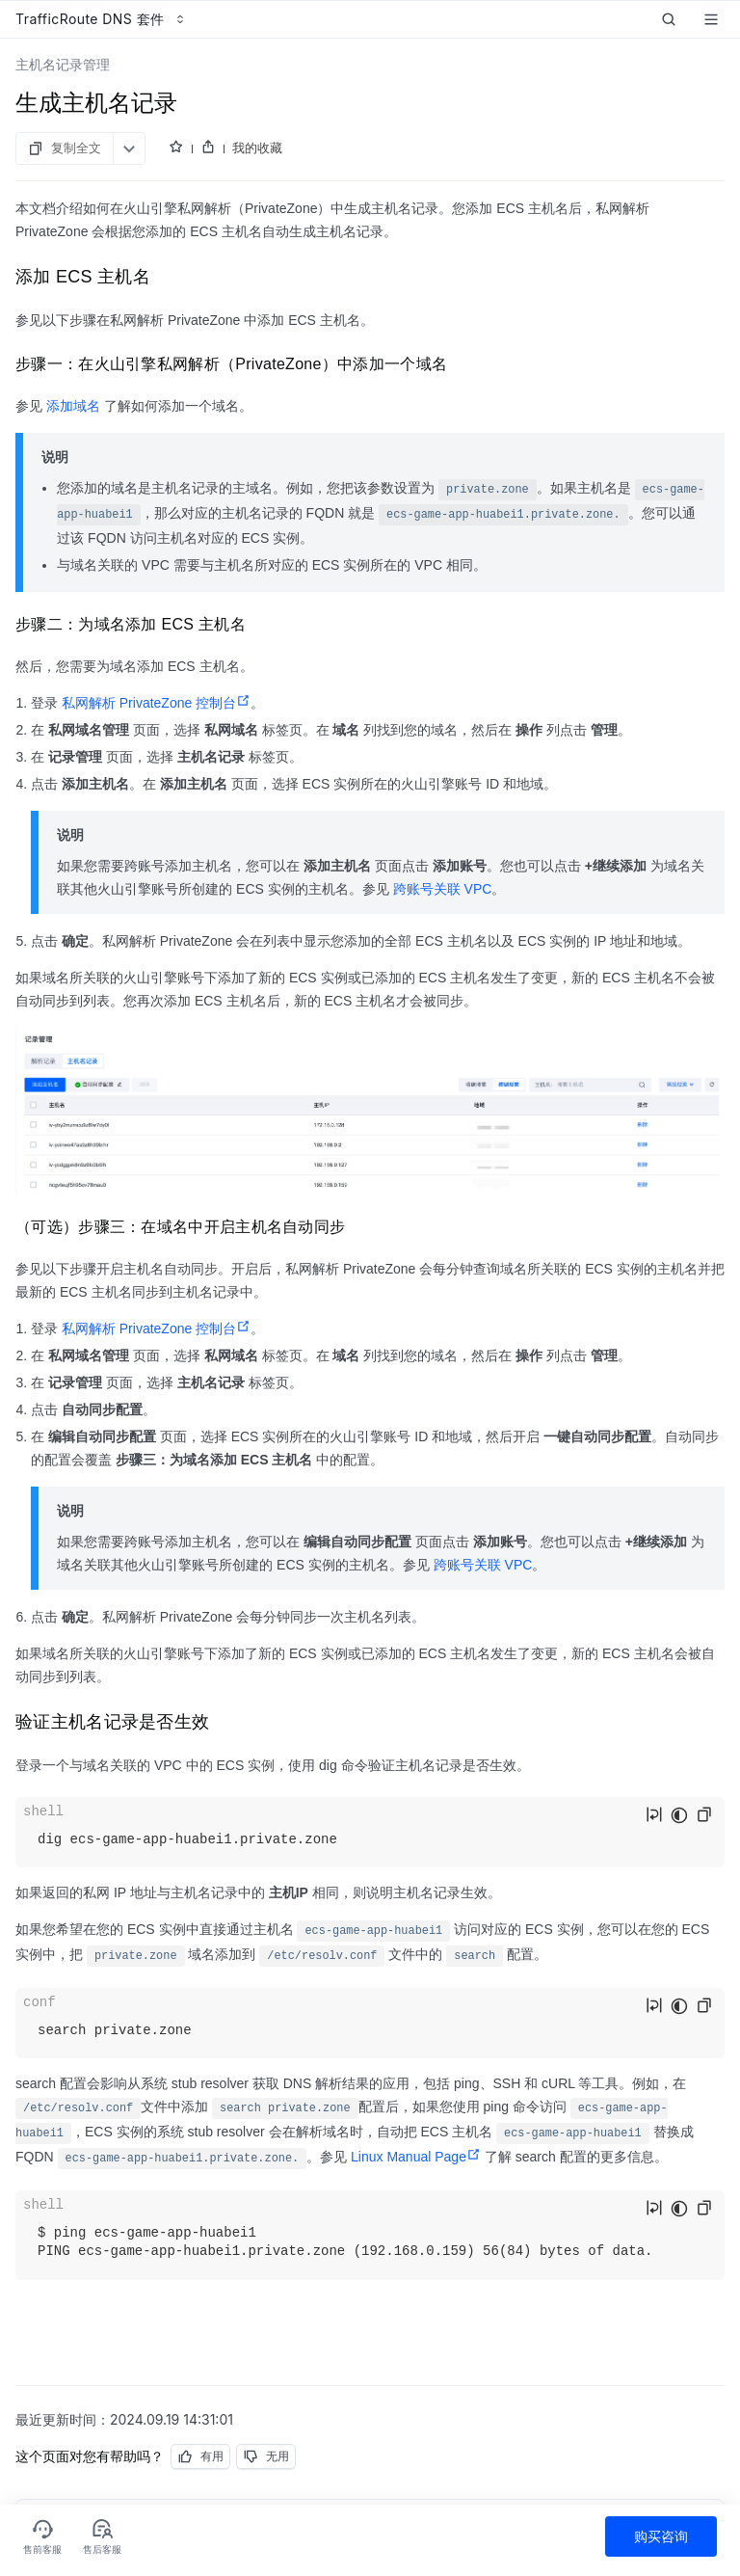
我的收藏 (257, 147)
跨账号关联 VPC (442, 889)
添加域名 (73, 406)
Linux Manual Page (416, 2156)
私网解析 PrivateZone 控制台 (156, 703)
